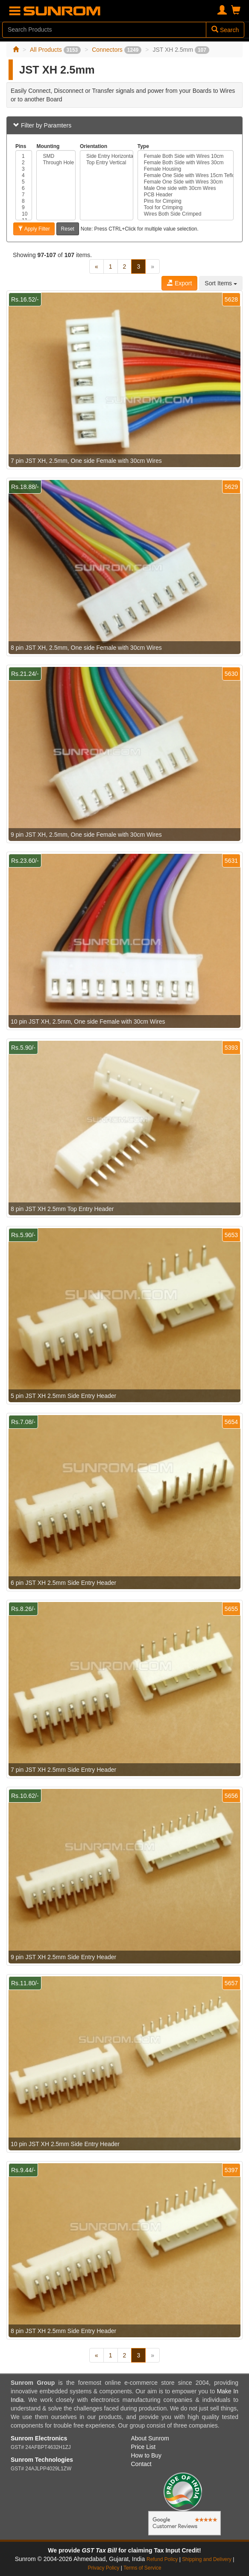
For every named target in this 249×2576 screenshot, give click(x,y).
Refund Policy (162, 2559)
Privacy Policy (103, 2568)
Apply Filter (34, 229)
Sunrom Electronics (39, 2438)
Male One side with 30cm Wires (185, 188)
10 (23, 214)
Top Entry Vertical (106, 163)
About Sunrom (150, 2438)
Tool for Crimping (185, 207)
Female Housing (185, 169)
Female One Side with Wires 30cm (185, 182)
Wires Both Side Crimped (185, 214)
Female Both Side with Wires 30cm (185, 163)
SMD (56, 156)
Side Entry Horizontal (106, 156)
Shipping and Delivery (206, 2559)
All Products (55, 49)
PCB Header (185, 195)
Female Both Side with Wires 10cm (185, 156)
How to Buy (146, 2455)
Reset (67, 229)
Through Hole (56, 163)
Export (179, 283)
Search (225, 29)
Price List (143, 2446)
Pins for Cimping (185, 201)
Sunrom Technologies (42, 2459)
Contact (141, 2464)
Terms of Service (142, 2568)
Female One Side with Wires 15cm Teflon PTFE (185, 175)
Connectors (116, 49)
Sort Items (221, 283)
